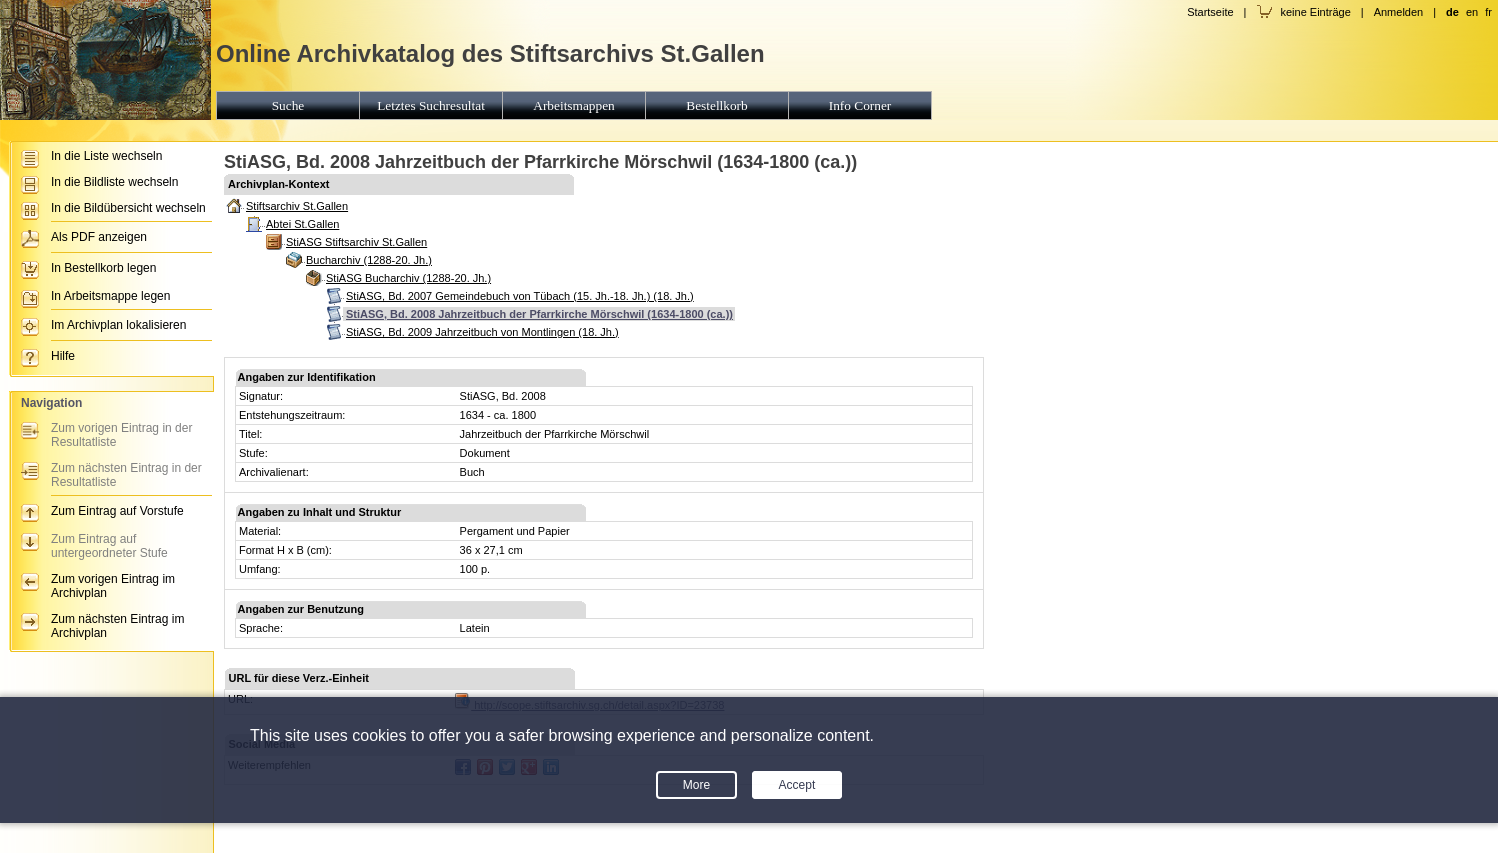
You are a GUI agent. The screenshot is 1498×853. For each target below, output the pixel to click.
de (1452, 12)
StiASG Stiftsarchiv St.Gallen (356, 242)
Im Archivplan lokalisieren (118, 325)
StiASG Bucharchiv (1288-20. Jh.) (408, 278)
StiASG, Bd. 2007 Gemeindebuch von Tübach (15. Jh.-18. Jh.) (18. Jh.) (520, 296)
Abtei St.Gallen (302, 224)
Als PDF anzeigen (99, 237)
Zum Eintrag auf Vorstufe (117, 511)
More (696, 785)
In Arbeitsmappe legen (110, 296)
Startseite (1210, 12)
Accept (797, 785)
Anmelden (1399, 12)
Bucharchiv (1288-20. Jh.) (369, 260)
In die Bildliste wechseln (114, 182)
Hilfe (63, 356)
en (1472, 12)
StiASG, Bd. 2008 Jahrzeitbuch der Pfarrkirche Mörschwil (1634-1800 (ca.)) (539, 314)
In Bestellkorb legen (103, 268)
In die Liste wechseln (106, 156)
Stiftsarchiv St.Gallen (297, 206)
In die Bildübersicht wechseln (128, 208)
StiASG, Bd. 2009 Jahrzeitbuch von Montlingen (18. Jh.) (482, 332)
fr (1488, 12)
